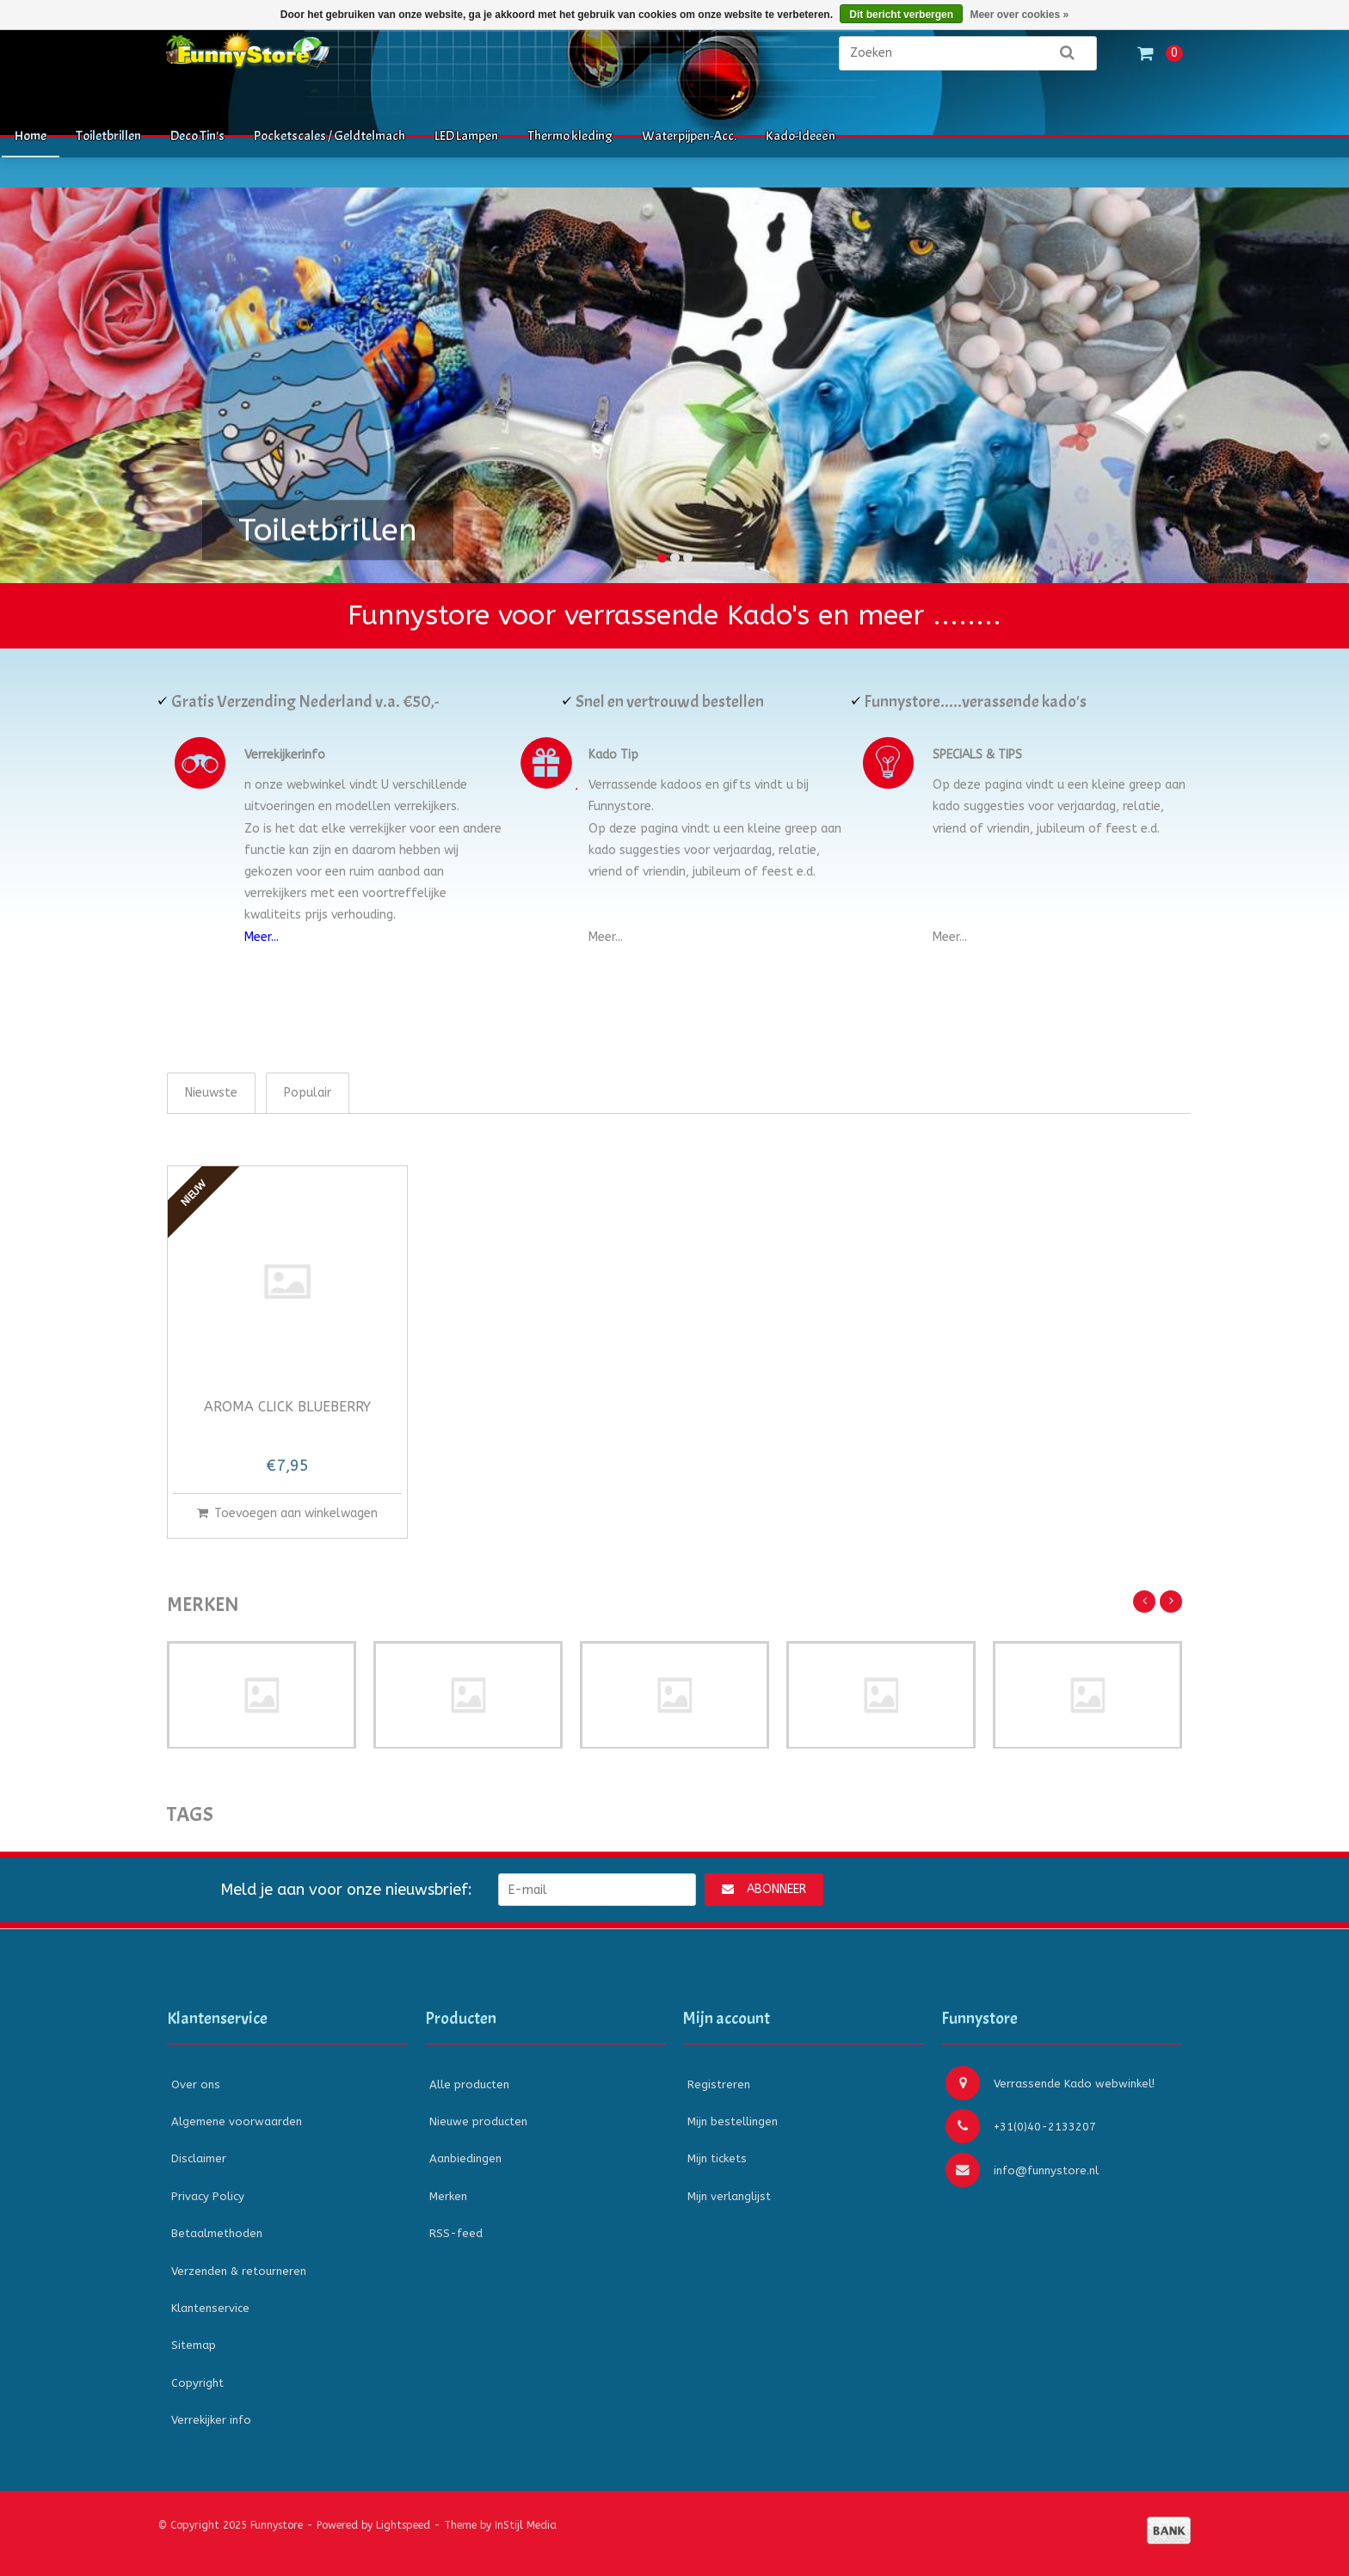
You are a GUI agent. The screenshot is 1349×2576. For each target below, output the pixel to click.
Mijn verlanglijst (729, 2196)
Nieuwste (211, 1092)
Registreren (718, 2084)
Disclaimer (198, 2158)
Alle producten (469, 2084)
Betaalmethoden (216, 2233)
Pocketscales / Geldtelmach (329, 135)
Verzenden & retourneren (238, 2271)
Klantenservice (210, 2308)
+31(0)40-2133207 (1021, 2126)
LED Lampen (466, 135)
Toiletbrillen (108, 135)
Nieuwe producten (478, 2121)
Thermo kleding (570, 135)
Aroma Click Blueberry (287, 1407)
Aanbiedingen (465, 2158)
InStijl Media (526, 2525)
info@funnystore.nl (1022, 2170)
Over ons (195, 2084)
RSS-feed (456, 2233)
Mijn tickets (717, 2158)
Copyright (197, 2382)
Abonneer (764, 1889)
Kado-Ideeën (800, 135)
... (619, 937)
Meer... (261, 937)
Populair (307, 1092)
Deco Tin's (197, 135)
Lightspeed (403, 2525)
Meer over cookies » (1019, 15)
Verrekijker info (211, 2419)
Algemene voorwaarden (236, 2121)
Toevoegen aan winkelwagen (287, 1513)
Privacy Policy (207, 2196)
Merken (448, 2196)
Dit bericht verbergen (901, 15)
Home (30, 135)
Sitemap (193, 2345)
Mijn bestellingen (732, 2121)
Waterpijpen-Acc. (689, 135)
